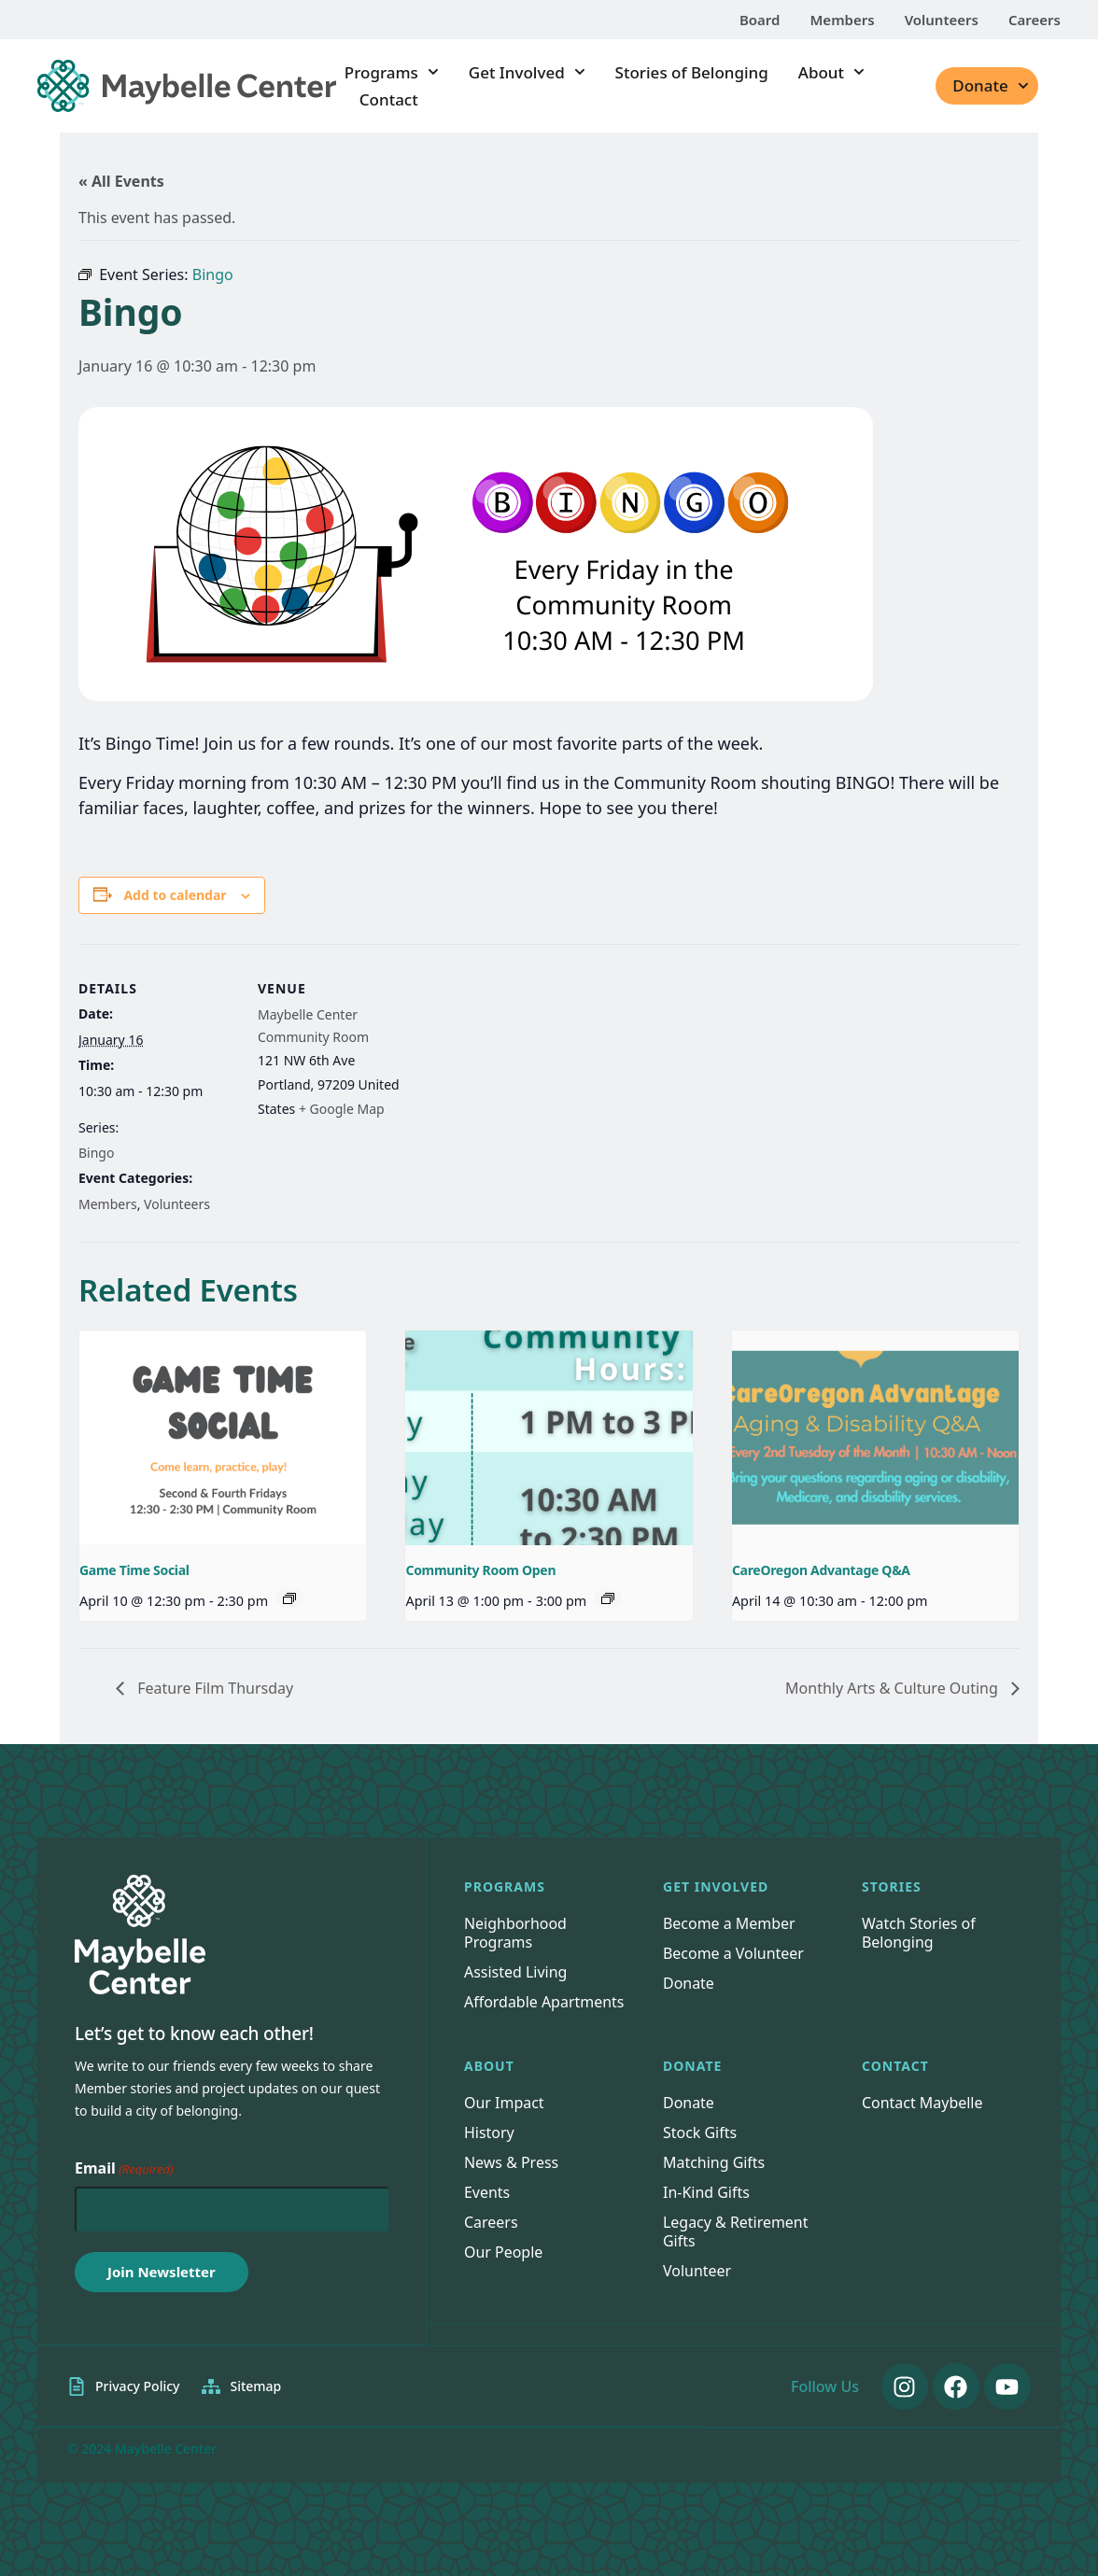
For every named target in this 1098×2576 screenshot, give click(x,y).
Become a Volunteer (733, 1953)
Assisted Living (516, 1972)
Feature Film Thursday (213, 1688)
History (489, 2132)
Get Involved (527, 72)
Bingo (96, 1152)
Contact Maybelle (922, 2102)
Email (124, 2169)
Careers (1034, 19)
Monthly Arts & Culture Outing (893, 1688)
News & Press (511, 2162)
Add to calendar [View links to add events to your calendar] (174, 895)
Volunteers (941, 19)
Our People (503, 2252)
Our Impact (504, 2102)
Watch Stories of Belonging (919, 1932)
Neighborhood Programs (515, 1932)
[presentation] (222, 1437)
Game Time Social (134, 1570)
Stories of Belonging (691, 72)
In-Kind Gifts (706, 2192)
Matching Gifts (714, 2162)
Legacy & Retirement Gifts (736, 2231)
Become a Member (729, 1923)
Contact (388, 99)
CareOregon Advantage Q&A (821, 1570)
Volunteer (697, 2270)
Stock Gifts (700, 2132)
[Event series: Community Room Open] (607, 1598)
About (831, 72)
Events (487, 2192)
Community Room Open (480, 1570)
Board (760, 19)
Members (841, 19)
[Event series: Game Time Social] (289, 1598)
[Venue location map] (535, 1073)
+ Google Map (342, 1109)
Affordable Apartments (544, 2002)
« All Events (121, 181)
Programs (392, 72)
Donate (990, 86)
